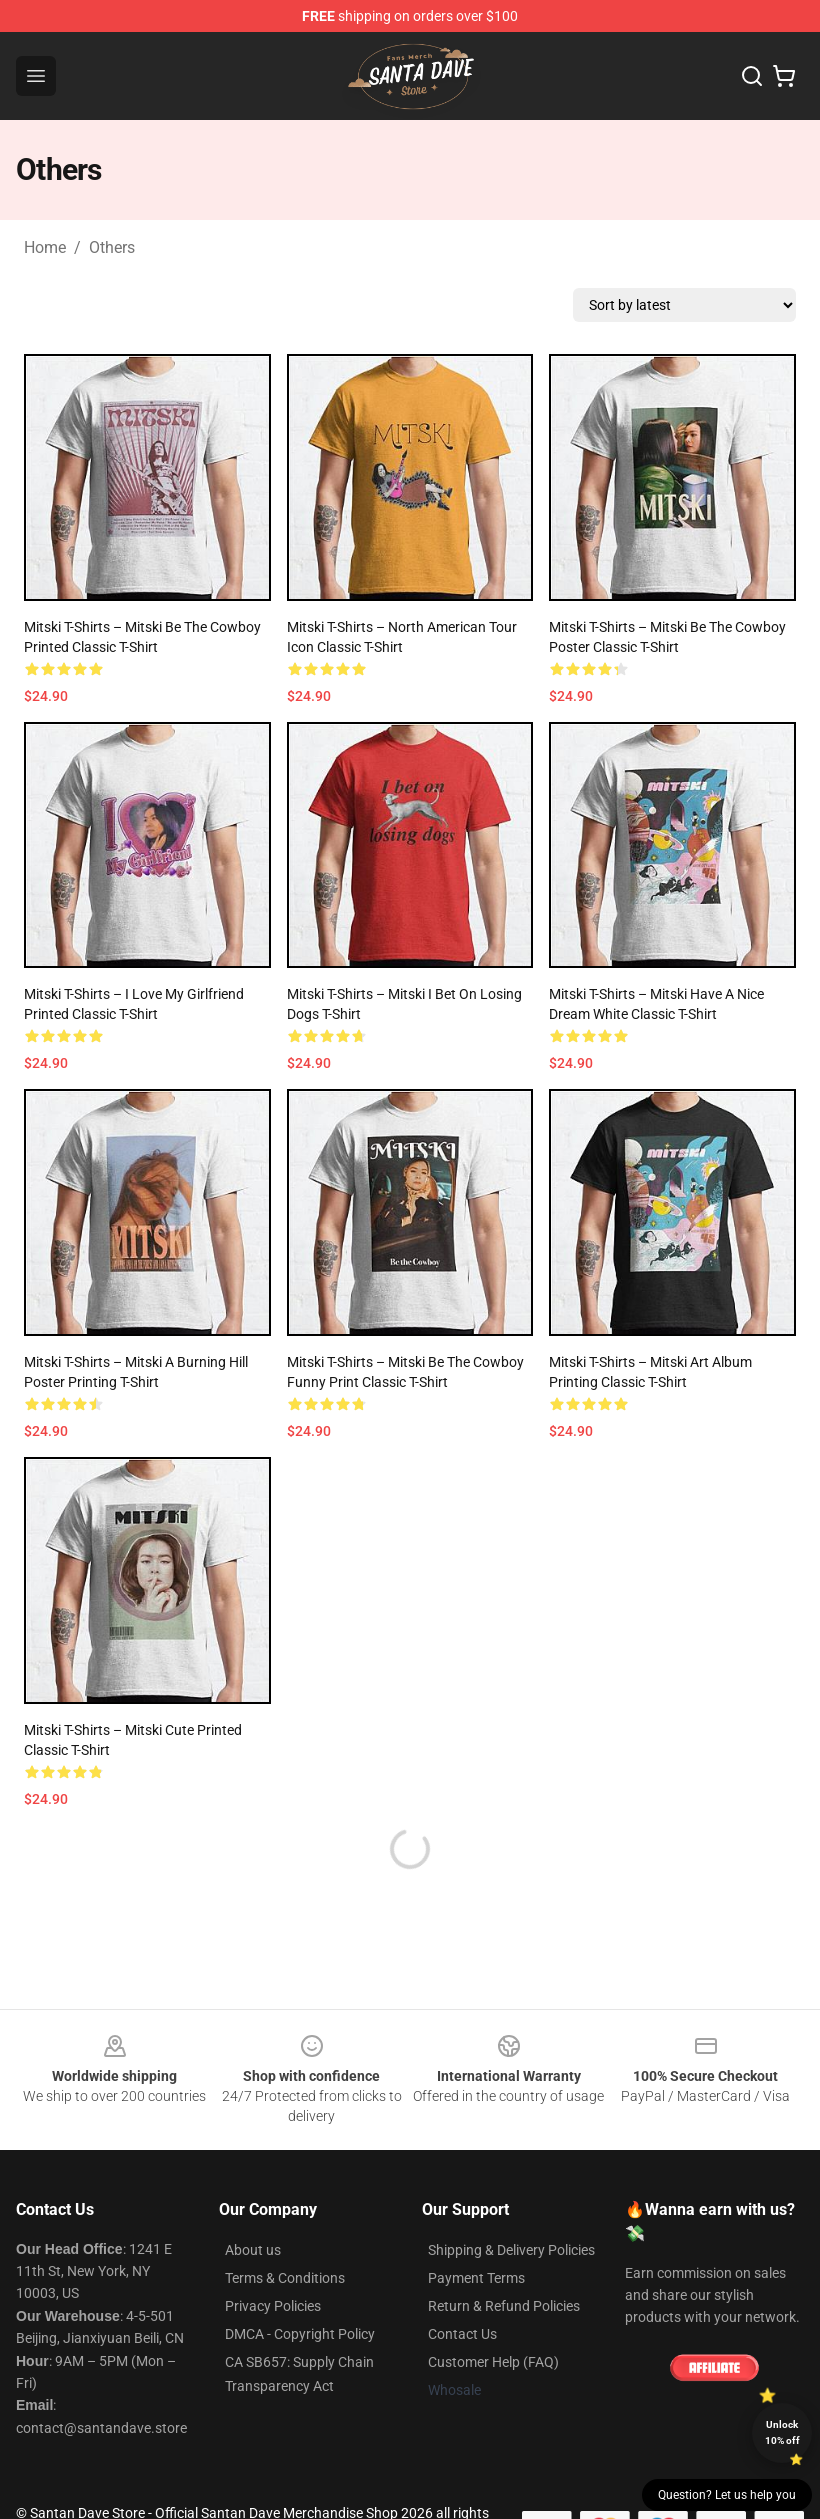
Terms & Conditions (285, 2278)
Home (45, 247)
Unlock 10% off (782, 2432)
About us (253, 2250)
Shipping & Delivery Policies (511, 2250)
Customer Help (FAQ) (493, 2362)
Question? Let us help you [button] (727, 2495)
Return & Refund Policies (504, 2306)
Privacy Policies (273, 2306)
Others (112, 247)
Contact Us (462, 2334)
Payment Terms (476, 2278)
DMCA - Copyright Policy (300, 2334)
